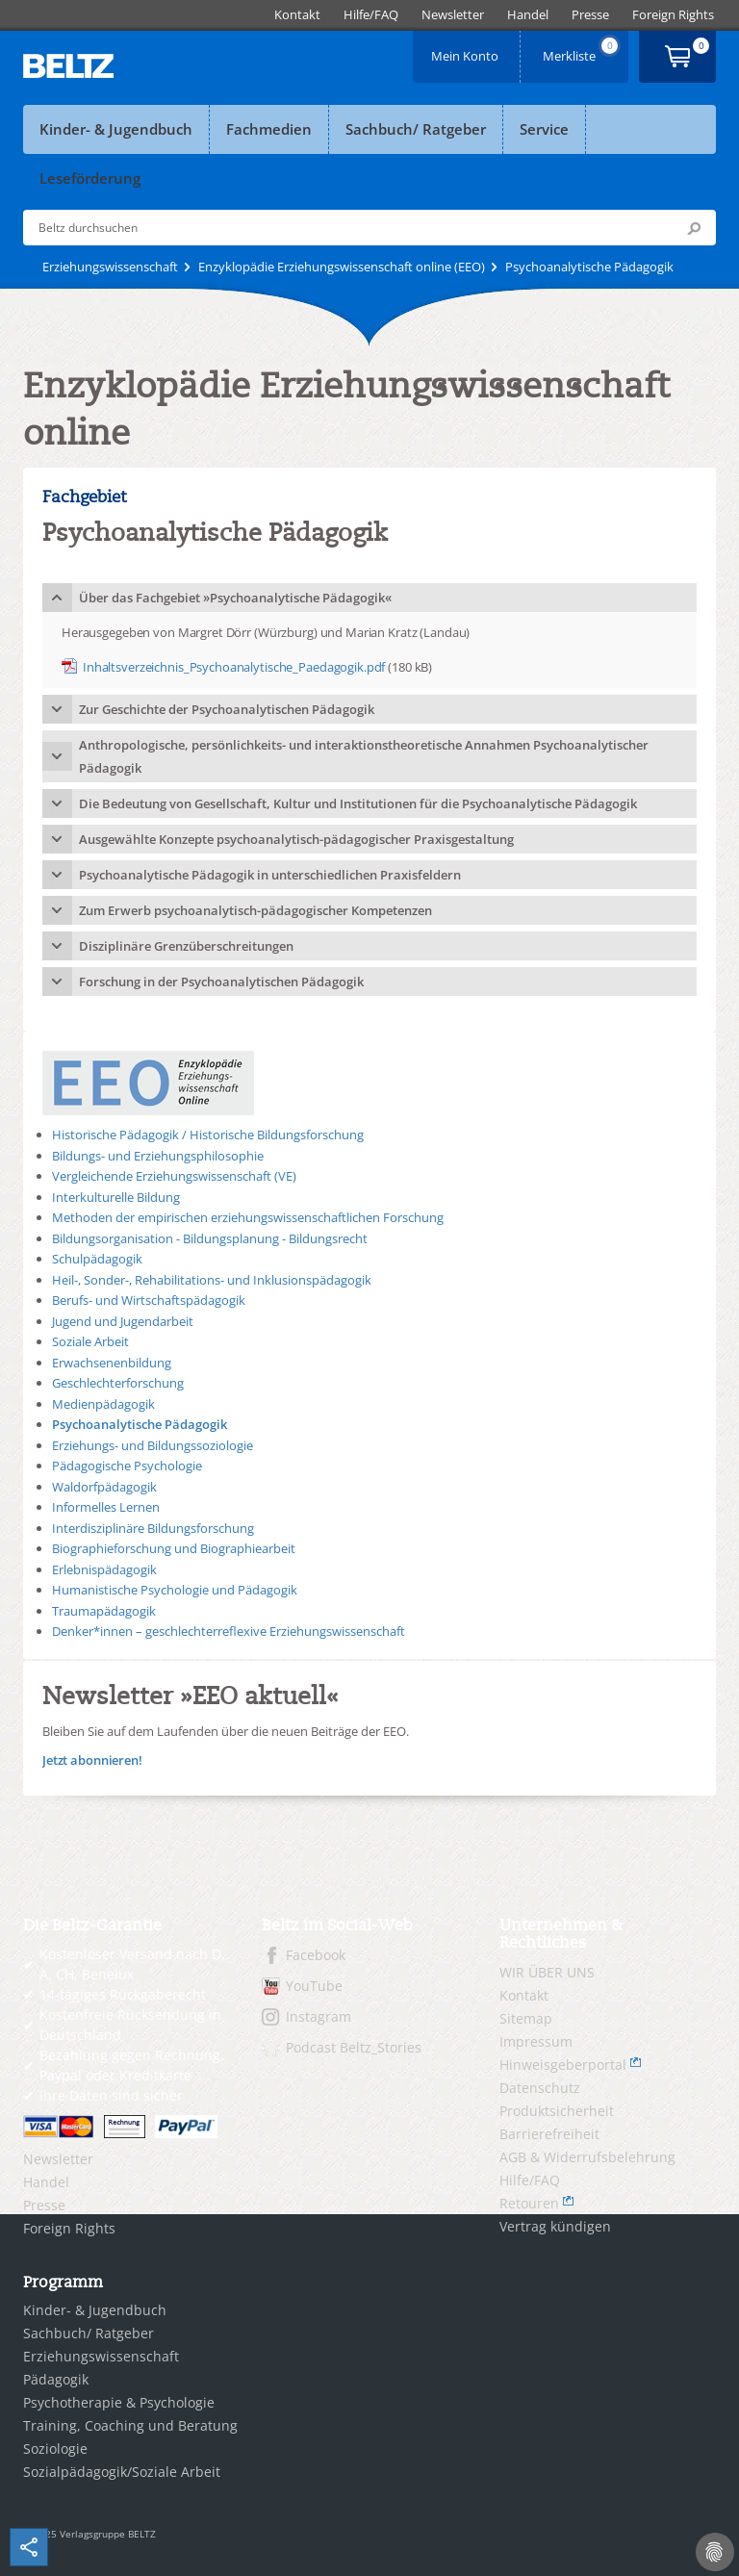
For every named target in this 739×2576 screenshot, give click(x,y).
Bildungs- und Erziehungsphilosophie (158, 1155)
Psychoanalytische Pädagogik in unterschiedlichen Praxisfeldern (270, 874)
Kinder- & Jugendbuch (115, 129)
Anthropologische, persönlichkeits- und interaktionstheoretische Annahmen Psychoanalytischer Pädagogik (364, 756)
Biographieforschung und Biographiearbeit (173, 1548)
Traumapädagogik (104, 1611)
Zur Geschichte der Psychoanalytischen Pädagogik (226, 709)
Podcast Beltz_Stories (353, 2047)
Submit (693, 228)
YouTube (314, 1986)
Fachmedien (269, 129)
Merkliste (582, 49)
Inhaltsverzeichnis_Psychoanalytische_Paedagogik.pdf (234, 667)
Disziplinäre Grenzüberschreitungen (186, 946)
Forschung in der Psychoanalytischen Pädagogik (221, 981)
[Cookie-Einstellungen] (715, 2552)
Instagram (318, 2016)
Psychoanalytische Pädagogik (139, 1424)
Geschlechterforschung (118, 1382)
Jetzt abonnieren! (92, 1760)
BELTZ (69, 66)
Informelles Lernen (106, 1507)
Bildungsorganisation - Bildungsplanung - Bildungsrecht (210, 1238)
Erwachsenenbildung (111, 1362)
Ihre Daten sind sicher (111, 2095)
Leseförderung (89, 178)
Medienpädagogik (103, 1404)
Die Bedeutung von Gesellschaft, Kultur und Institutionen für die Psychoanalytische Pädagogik (358, 803)
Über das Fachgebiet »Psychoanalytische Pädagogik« (235, 597)
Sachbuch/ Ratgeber (415, 129)
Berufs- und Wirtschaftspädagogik (148, 1300)
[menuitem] (297, 15)
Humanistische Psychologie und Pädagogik (174, 1589)
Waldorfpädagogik (104, 1486)
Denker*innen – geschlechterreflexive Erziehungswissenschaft (228, 1631)
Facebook (315, 1955)
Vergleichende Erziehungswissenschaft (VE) (174, 1176)
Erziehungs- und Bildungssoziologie (152, 1445)
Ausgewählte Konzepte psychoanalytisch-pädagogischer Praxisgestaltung (296, 839)
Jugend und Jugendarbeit (122, 1321)
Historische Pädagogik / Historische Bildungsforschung (208, 1134)
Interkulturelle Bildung (116, 1197)
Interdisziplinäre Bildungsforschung (153, 1528)
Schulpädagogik (97, 1258)
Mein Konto (466, 49)
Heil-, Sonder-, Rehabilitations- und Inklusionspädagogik (211, 1279)
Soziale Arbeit (90, 1341)
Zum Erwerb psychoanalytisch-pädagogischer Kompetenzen (255, 910)
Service (544, 129)
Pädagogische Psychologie (127, 1465)
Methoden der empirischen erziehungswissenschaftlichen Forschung (248, 1217)
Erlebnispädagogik (104, 1569)
